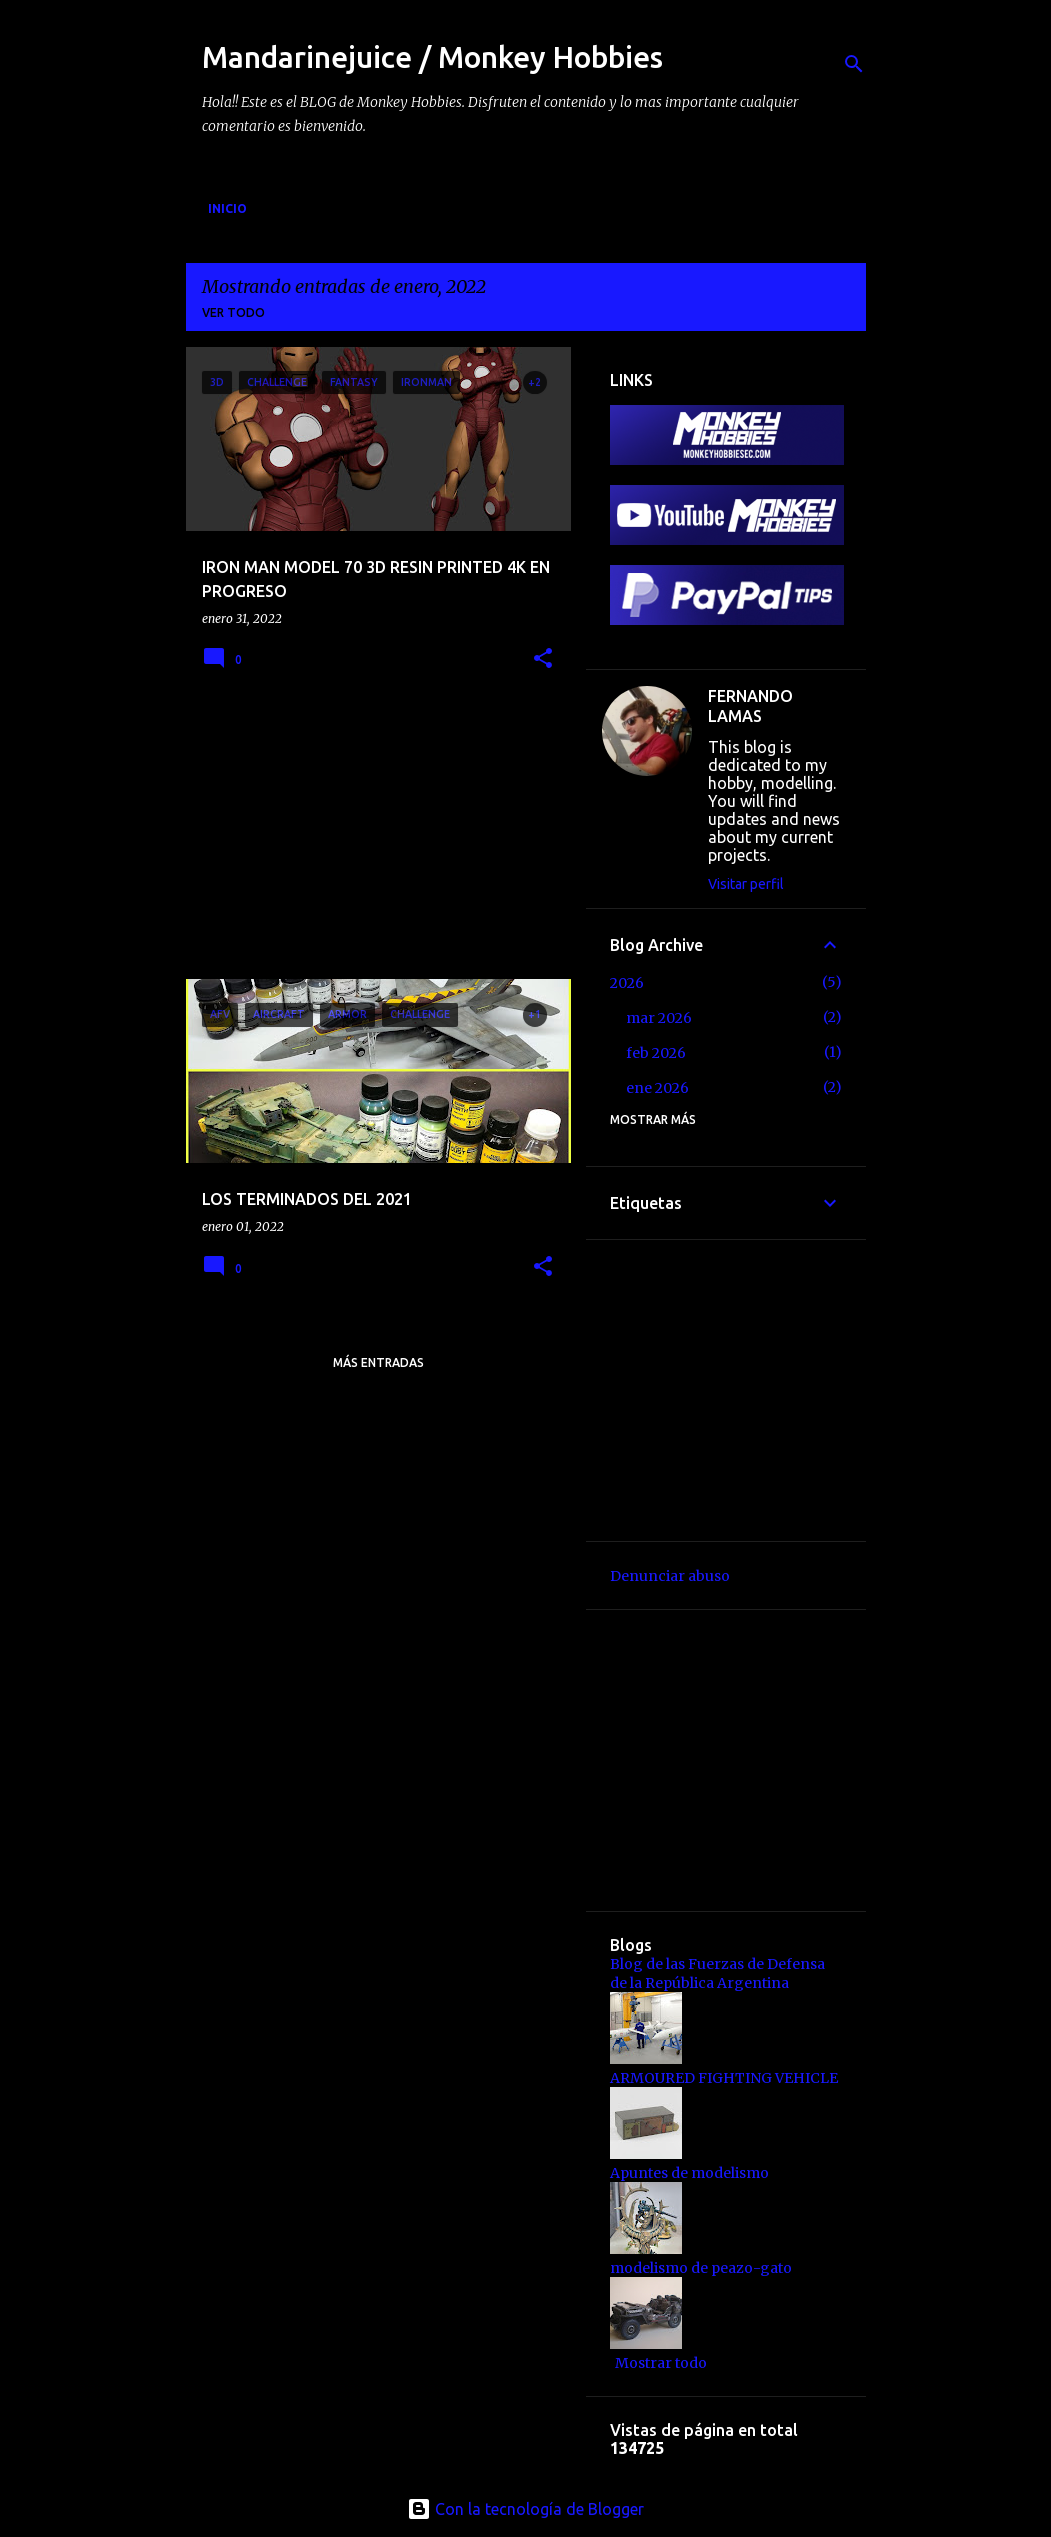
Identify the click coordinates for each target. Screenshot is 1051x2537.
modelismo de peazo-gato (701, 2268)
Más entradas (378, 1362)
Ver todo (233, 312)
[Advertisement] (336, 836)
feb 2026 (656, 1053)
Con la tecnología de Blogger (525, 2509)
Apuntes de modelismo (689, 2173)
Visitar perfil (746, 884)
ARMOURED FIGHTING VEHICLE (724, 2078)
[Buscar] (854, 64)
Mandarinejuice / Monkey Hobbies (432, 57)
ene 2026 (657, 1088)
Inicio (227, 208)
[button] (543, 659)
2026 (627, 983)
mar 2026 (659, 1018)
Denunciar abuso (670, 1576)
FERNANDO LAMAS (750, 706)
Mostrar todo (661, 2363)
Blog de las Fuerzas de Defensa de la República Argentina (717, 1973)
